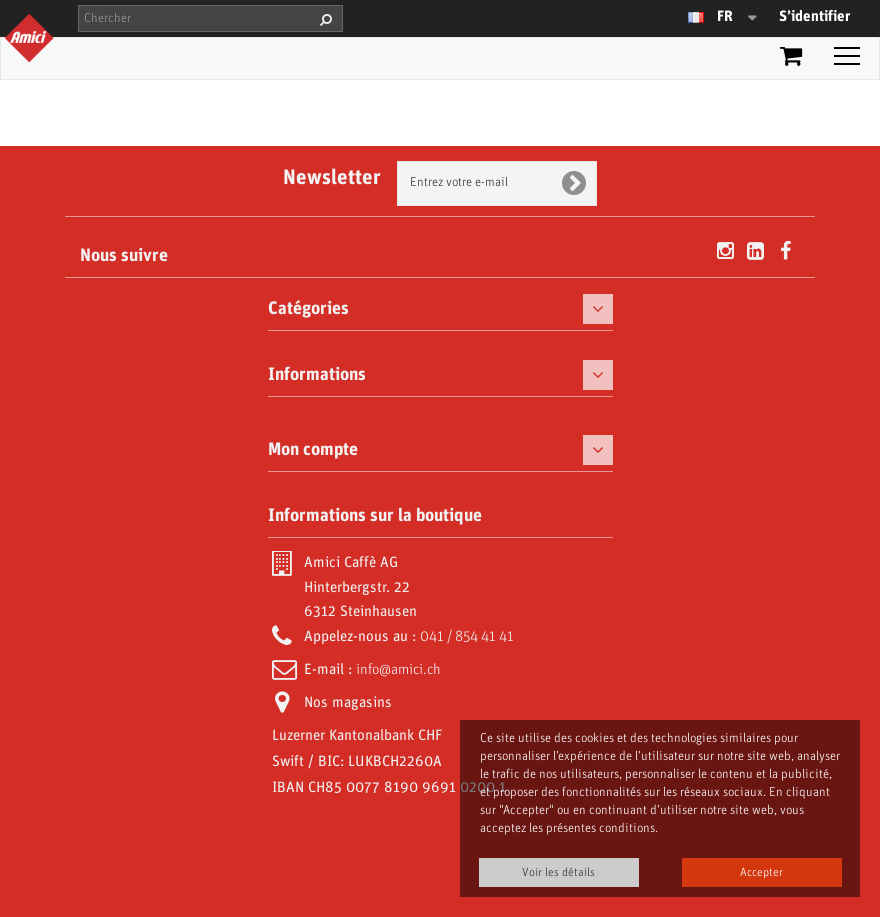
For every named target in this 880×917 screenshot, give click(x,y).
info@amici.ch (398, 670)
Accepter (761, 872)
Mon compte (313, 450)
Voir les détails (558, 872)
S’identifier (814, 17)
